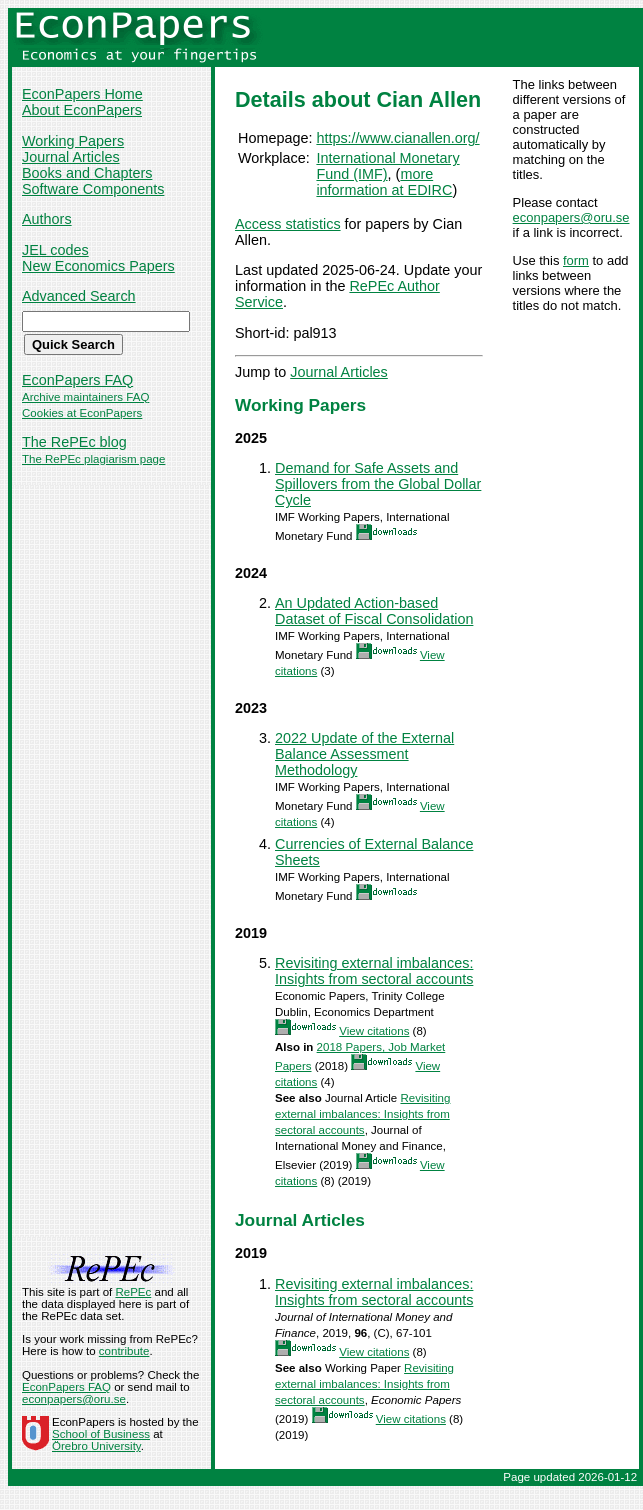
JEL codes (55, 250)
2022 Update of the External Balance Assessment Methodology (364, 754)
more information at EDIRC (384, 182)
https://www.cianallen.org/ (397, 138)
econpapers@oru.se (571, 217)
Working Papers (73, 141)
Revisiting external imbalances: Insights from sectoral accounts (374, 971)
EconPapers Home (82, 94)
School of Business (101, 1434)
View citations (374, 1031)
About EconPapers (82, 110)
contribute (124, 1351)
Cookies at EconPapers (82, 413)
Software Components (93, 189)
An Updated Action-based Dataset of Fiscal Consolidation (374, 611)
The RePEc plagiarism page (93, 459)
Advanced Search (79, 296)
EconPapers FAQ (77, 380)
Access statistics (288, 224)
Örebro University (96, 1446)
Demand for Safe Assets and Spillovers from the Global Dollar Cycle (378, 484)
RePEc (133, 1292)
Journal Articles (71, 157)
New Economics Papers (98, 266)
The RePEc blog (74, 442)
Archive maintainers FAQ (85, 397)
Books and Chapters (87, 173)
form (576, 260)
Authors (47, 219)
